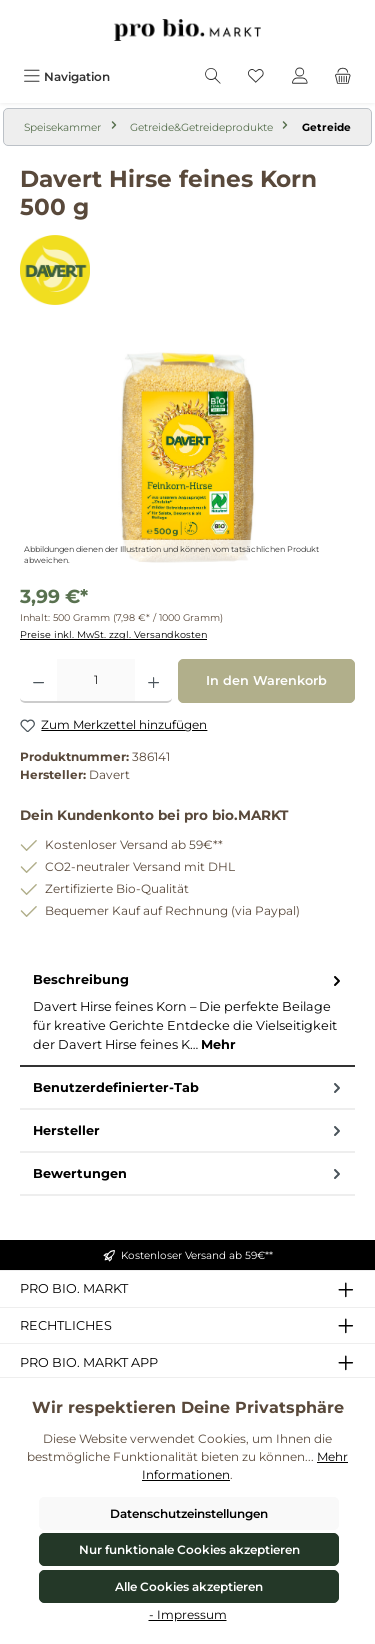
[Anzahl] (96, 681)
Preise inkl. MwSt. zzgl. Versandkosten (113, 634)
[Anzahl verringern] (38, 681)
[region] (187, 457)
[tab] (187, 1012)
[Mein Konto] (300, 76)
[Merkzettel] (256, 76)
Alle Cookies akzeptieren (189, 1586)
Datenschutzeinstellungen (189, 1513)
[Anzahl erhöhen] (153, 681)
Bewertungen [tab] (189, 1173)
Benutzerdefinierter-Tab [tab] (189, 1087)
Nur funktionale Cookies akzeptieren (189, 1549)
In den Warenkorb (266, 680)
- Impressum (188, 1614)
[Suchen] (213, 76)
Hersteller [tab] (189, 1130)
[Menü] (66, 76)
